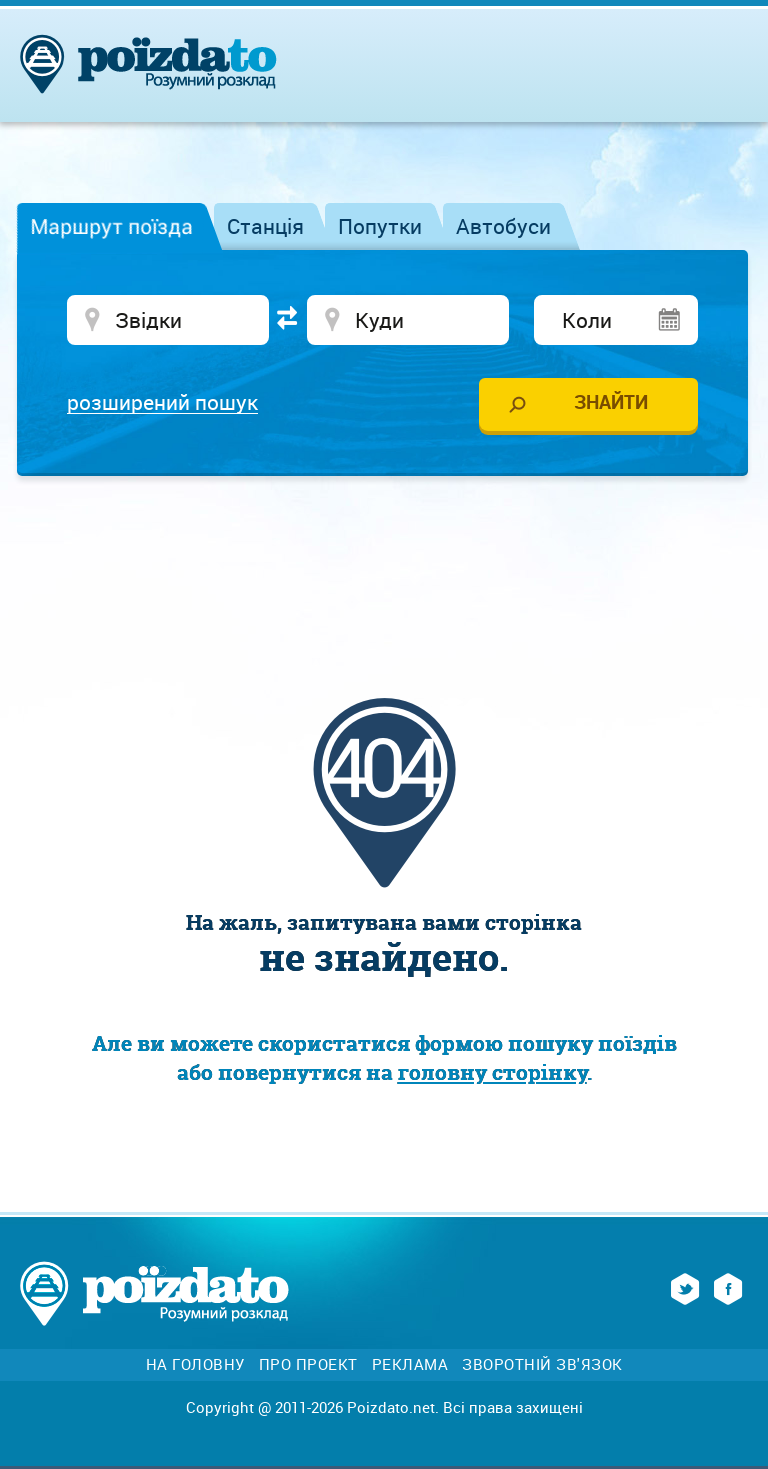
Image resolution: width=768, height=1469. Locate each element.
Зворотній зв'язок (542, 1364)
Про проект (308, 1364)
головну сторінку (492, 1072)
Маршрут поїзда (111, 226)
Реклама (410, 1364)
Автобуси (503, 226)
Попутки (380, 226)
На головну (195, 1364)
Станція (265, 226)
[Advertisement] (384, 551)
